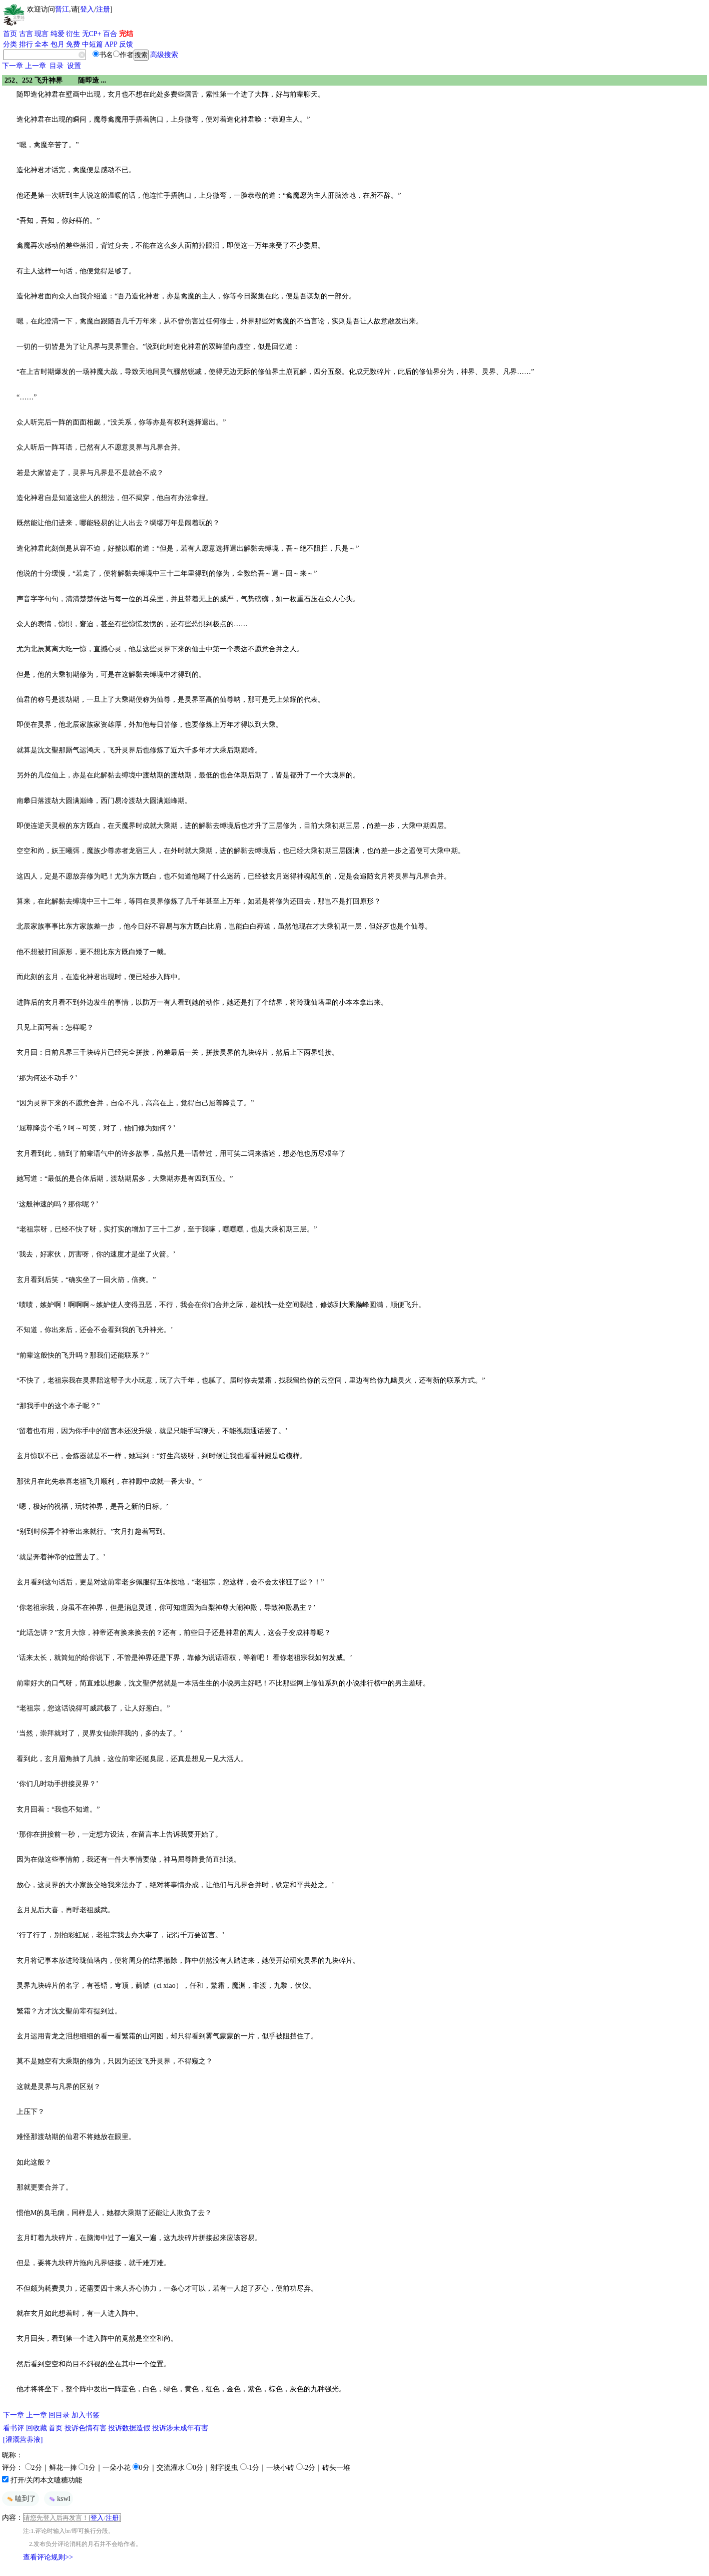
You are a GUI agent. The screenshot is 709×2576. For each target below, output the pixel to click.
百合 (110, 34)
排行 (26, 44)
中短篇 (92, 44)
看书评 (13, 2428)
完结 (126, 34)
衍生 (73, 34)
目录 (57, 66)
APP (111, 44)
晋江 (62, 9)
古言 (26, 34)
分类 (10, 44)
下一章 (12, 66)
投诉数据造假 (129, 2428)
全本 (42, 44)
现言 (42, 34)
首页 (10, 34)
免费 (73, 44)
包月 (58, 44)
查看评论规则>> (48, 2557)
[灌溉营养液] (23, 2439)
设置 (74, 66)
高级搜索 (164, 55)
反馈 (126, 44)
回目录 (59, 2415)
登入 (87, 9)
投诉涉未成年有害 (180, 2428)
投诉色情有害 (86, 2428)
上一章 (35, 66)
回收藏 (36, 2428)
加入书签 (86, 2415)
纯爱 (58, 34)
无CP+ (92, 34)
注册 (103, 9)
